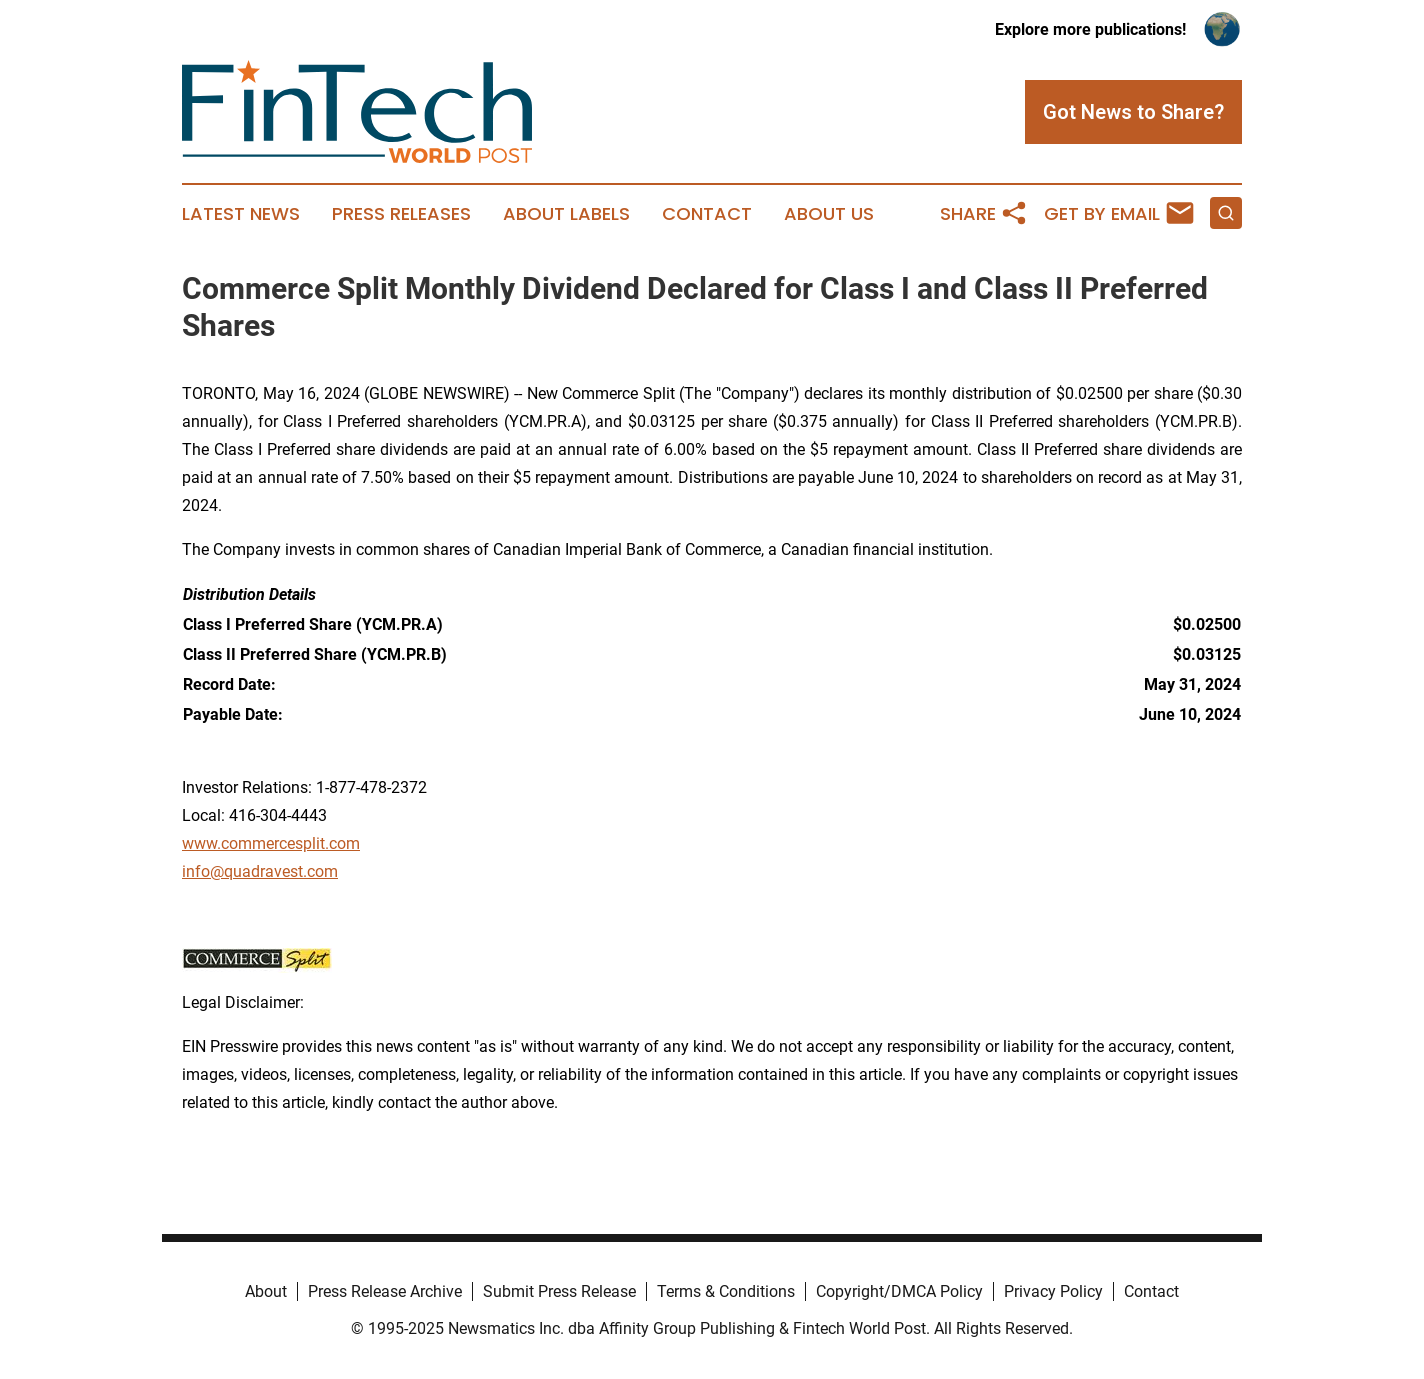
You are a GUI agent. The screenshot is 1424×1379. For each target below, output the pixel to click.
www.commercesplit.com (271, 843)
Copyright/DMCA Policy (899, 1291)
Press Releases (401, 214)
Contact (707, 214)
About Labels (566, 214)
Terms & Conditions (726, 1291)
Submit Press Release (559, 1291)
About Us (829, 214)
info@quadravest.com (260, 871)
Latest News (241, 214)
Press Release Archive (385, 1291)
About (266, 1291)
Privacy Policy (1053, 1291)
